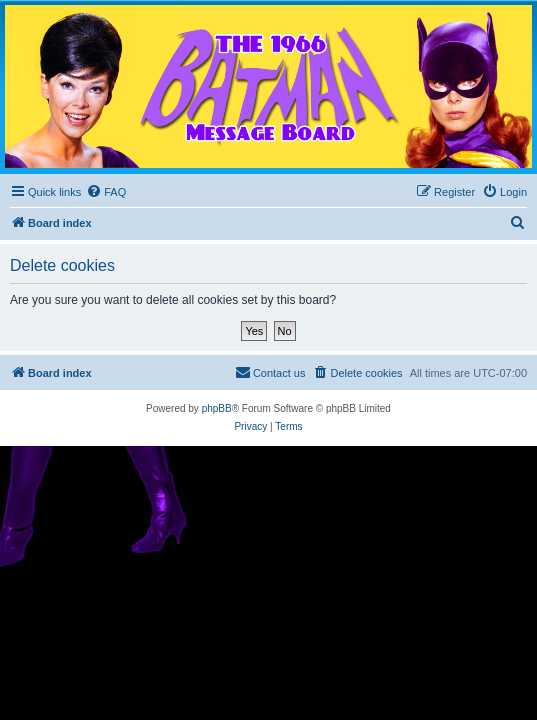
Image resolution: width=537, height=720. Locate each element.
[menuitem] (106, 192)
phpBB (217, 408)
